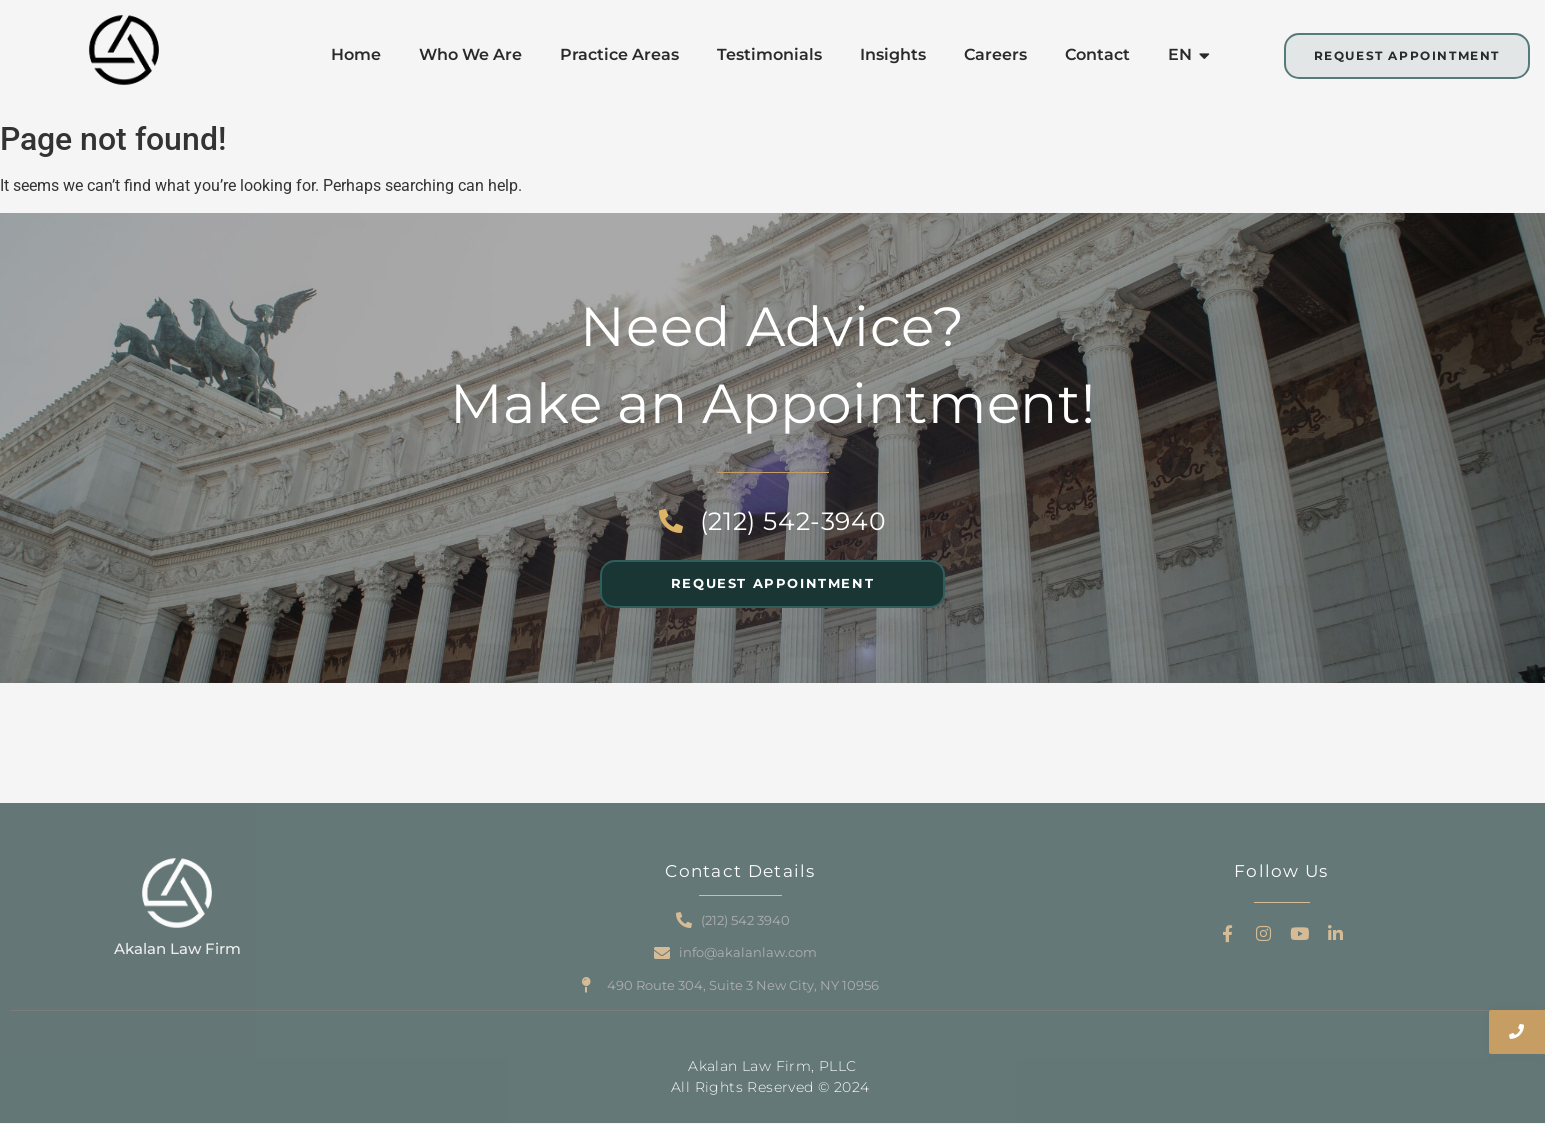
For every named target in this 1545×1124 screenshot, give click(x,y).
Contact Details (740, 871)
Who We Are (470, 54)
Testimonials (769, 54)
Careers (995, 54)
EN (1184, 54)
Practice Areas (619, 54)
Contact (1097, 54)
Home (356, 54)
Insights (893, 54)
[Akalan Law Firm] (177, 893)
